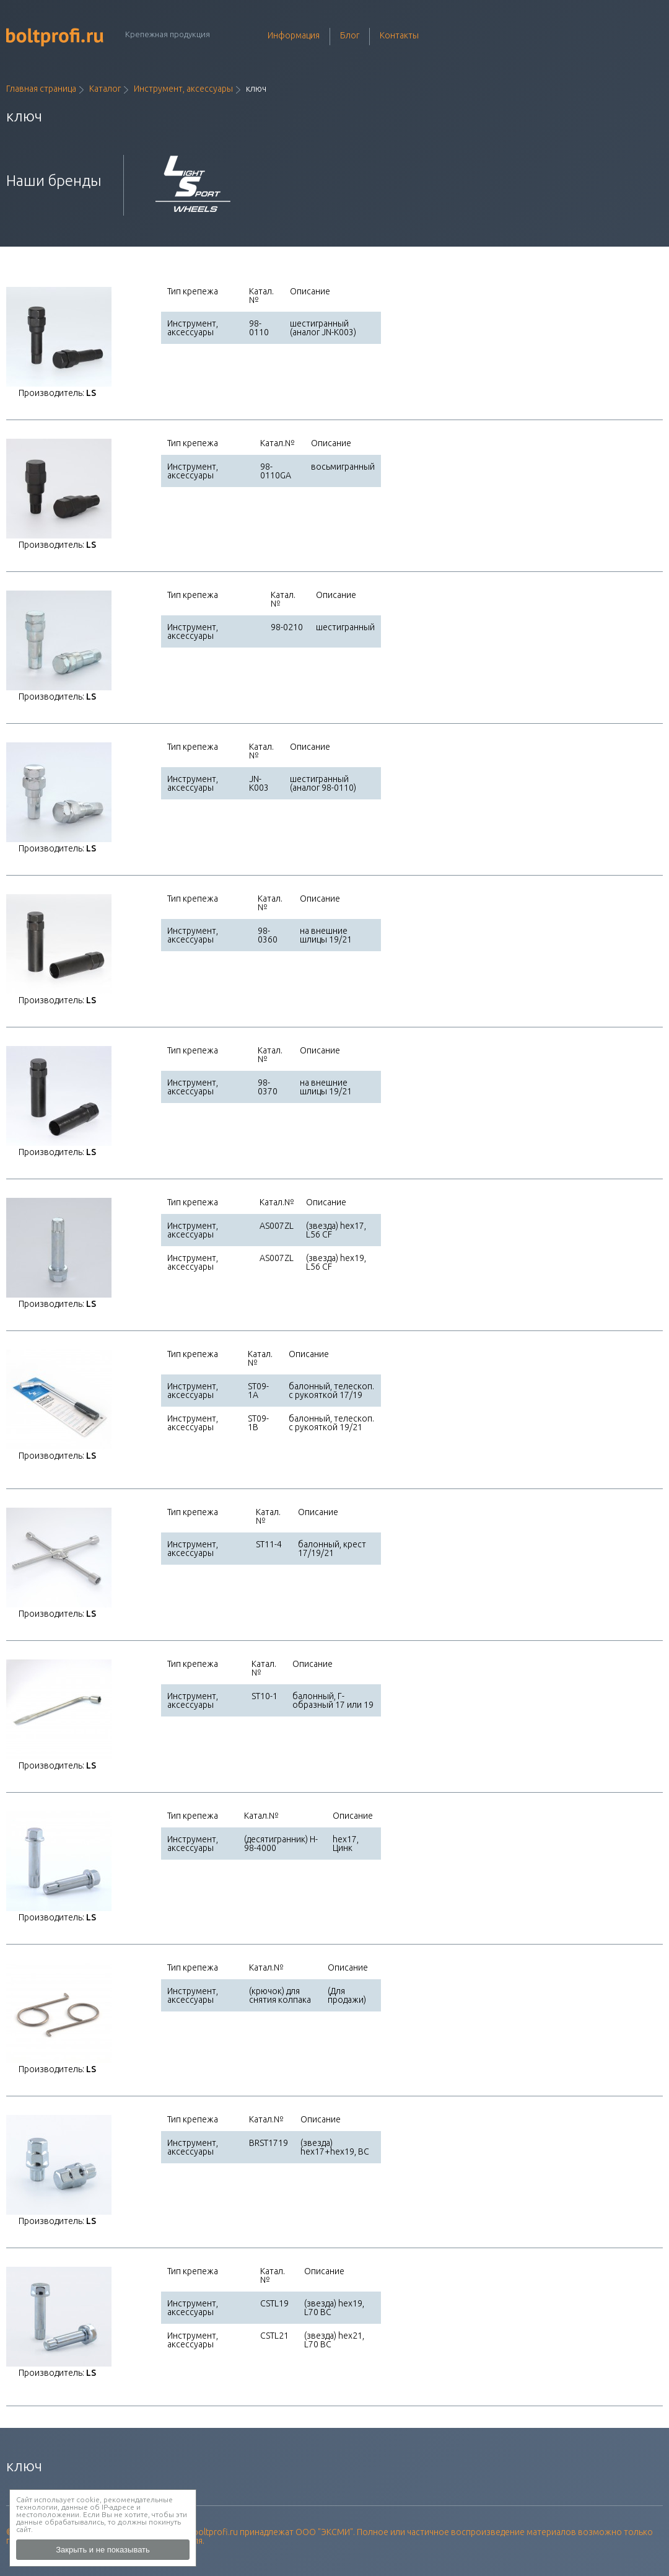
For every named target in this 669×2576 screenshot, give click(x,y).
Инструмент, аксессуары (183, 89)
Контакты (399, 35)
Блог (349, 35)
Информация (294, 35)
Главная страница (41, 89)
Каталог (105, 89)
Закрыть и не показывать (103, 2549)
